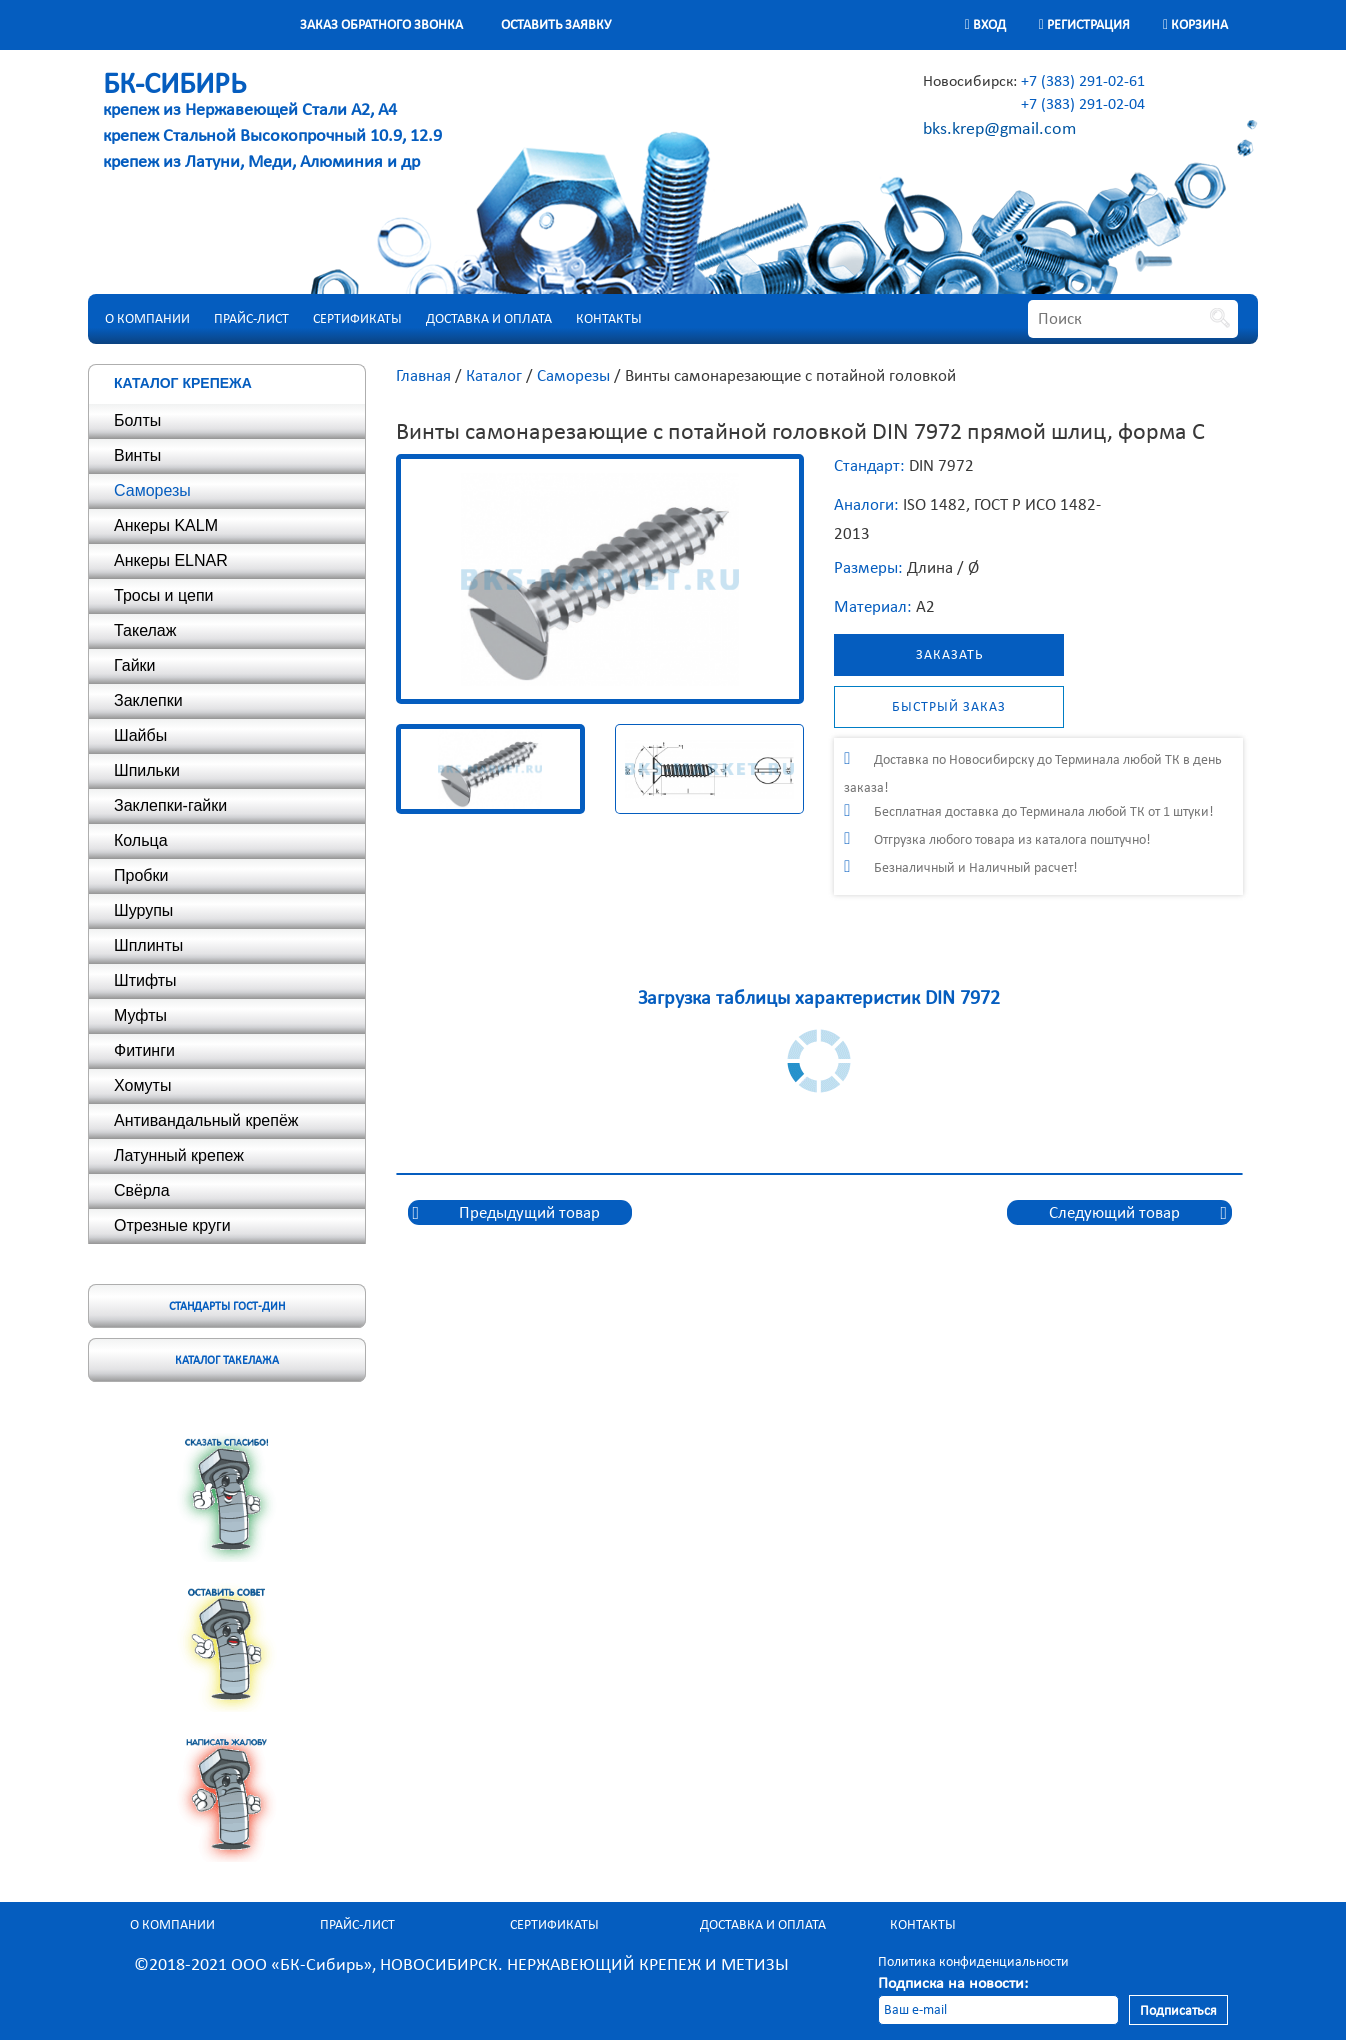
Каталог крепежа (183, 383)
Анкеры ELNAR (171, 560)
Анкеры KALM (166, 525)
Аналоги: (866, 504)
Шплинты (148, 945)
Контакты (609, 318)
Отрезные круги (172, 1225)
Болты (137, 420)
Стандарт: (869, 465)
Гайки (135, 665)
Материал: (873, 606)
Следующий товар (1114, 1212)
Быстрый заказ (949, 706)
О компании (147, 318)
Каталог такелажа (227, 1360)
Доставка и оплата (489, 318)
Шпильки (147, 770)
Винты (137, 455)
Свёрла (142, 1190)
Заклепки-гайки (170, 805)
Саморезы (152, 490)
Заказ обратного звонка (381, 24)
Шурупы (143, 910)
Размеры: (868, 567)
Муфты (140, 1015)
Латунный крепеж (179, 1155)
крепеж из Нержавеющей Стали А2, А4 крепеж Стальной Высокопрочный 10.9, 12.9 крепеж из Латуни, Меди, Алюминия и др (272, 124)
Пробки (141, 875)
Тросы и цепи (163, 595)
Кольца (141, 840)
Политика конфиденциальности (973, 1961)
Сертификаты (357, 318)
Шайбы (140, 735)
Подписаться (1178, 2010)
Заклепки (148, 700)
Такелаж (145, 630)
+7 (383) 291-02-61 (1083, 80)
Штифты (145, 980)
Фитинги (144, 1050)
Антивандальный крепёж (206, 1120)
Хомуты (142, 1085)
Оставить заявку (556, 24)
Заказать (949, 654)
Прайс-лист (251, 318)
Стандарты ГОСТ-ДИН (227, 1306)
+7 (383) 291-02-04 (1083, 103)
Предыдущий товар (529, 1212)
